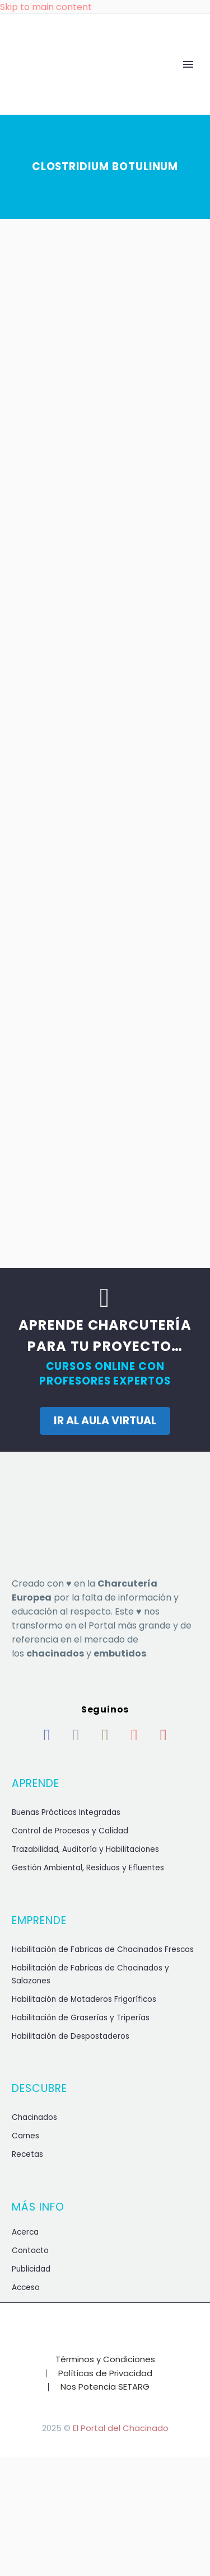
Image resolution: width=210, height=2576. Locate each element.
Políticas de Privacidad (105, 2373)
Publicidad (31, 2269)
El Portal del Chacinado (121, 2428)
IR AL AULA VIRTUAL (105, 1420)
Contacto (30, 2250)
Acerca (25, 2232)
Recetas (27, 2154)
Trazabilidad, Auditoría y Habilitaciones (85, 1849)
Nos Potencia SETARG (105, 2387)
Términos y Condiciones (105, 2360)
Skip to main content (46, 7)
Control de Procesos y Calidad (70, 1831)
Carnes (25, 2136)
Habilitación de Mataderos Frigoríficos (84, 1999)
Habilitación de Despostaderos (70, 2036)
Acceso (26, 2287)
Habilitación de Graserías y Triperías (81, 2017)
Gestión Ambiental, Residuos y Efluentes (88, 1867)
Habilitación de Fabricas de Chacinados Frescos (103, 1949)
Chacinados (34, 2117)
